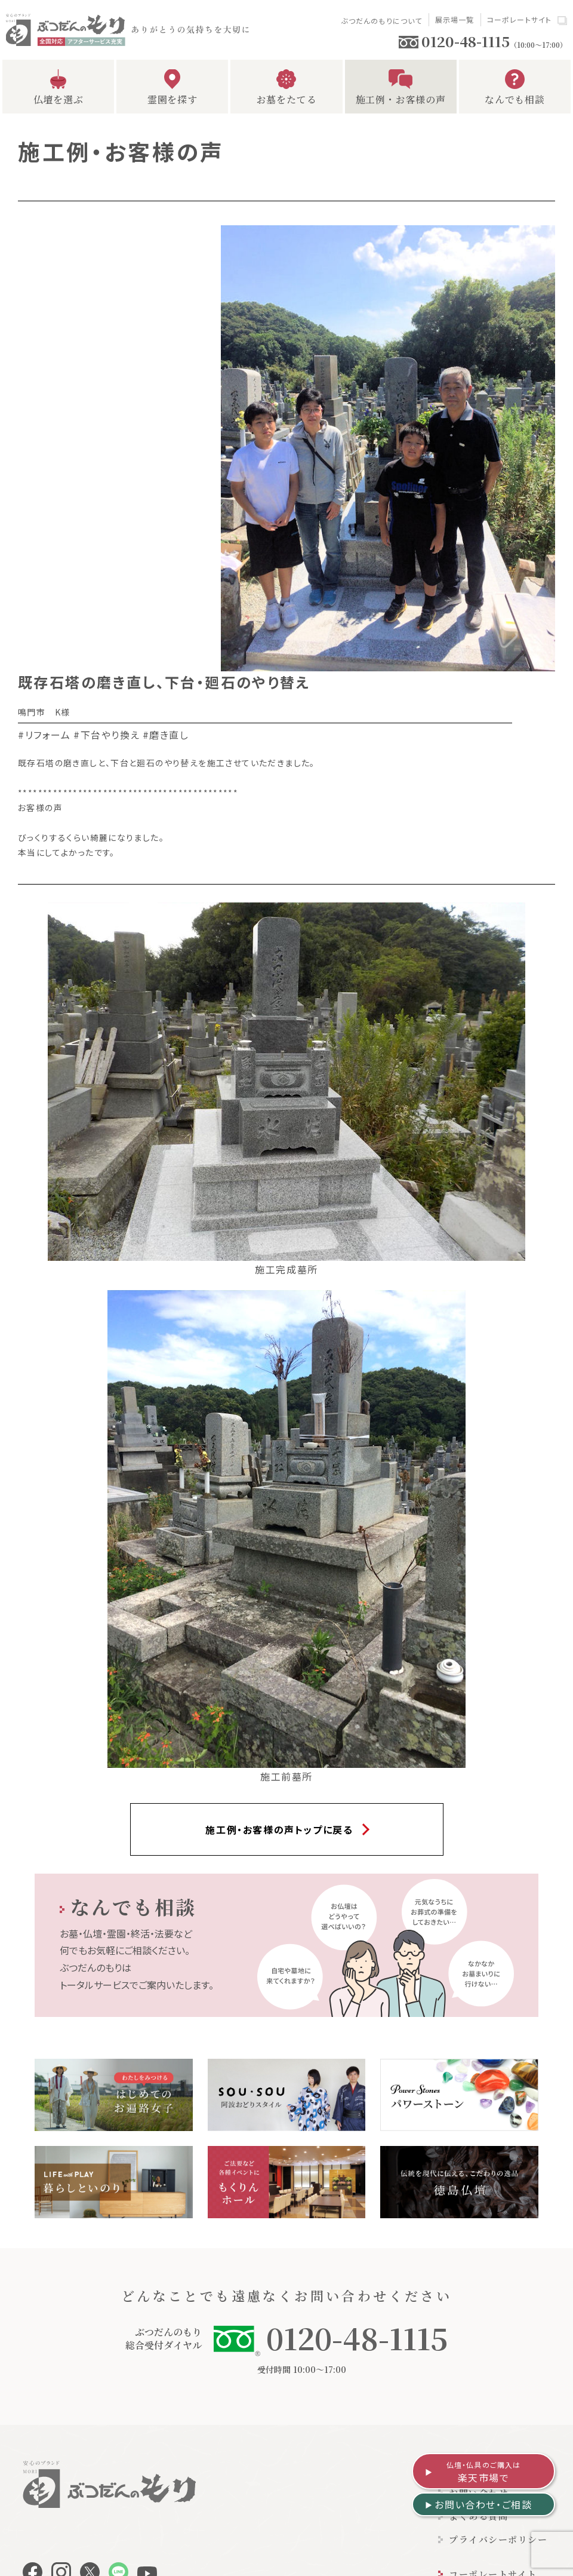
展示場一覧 (455, 19)
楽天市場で (483, 2472)
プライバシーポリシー (498, 2539)
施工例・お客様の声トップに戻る (279, 1829)
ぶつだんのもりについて (381, 21)
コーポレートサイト (519, 19)
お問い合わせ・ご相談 (483, 2504)
